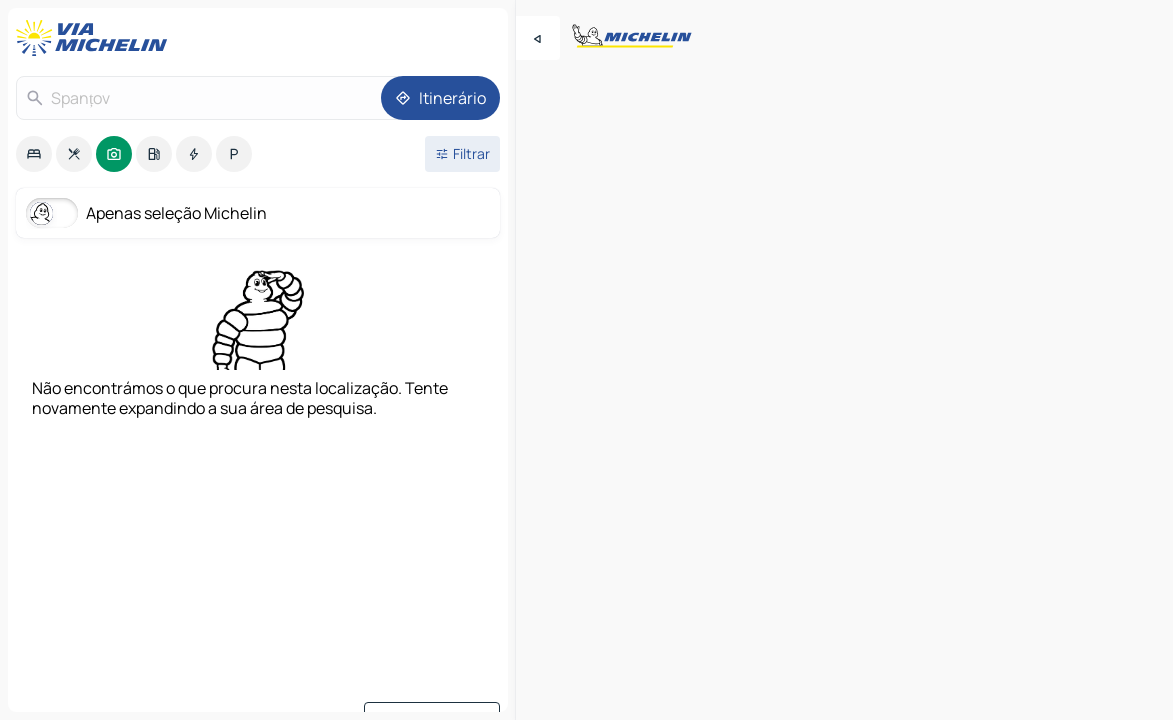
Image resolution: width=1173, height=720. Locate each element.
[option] (34, 154)
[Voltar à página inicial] (96, 38)
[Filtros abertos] (462, 154)
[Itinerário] (440, 98)
